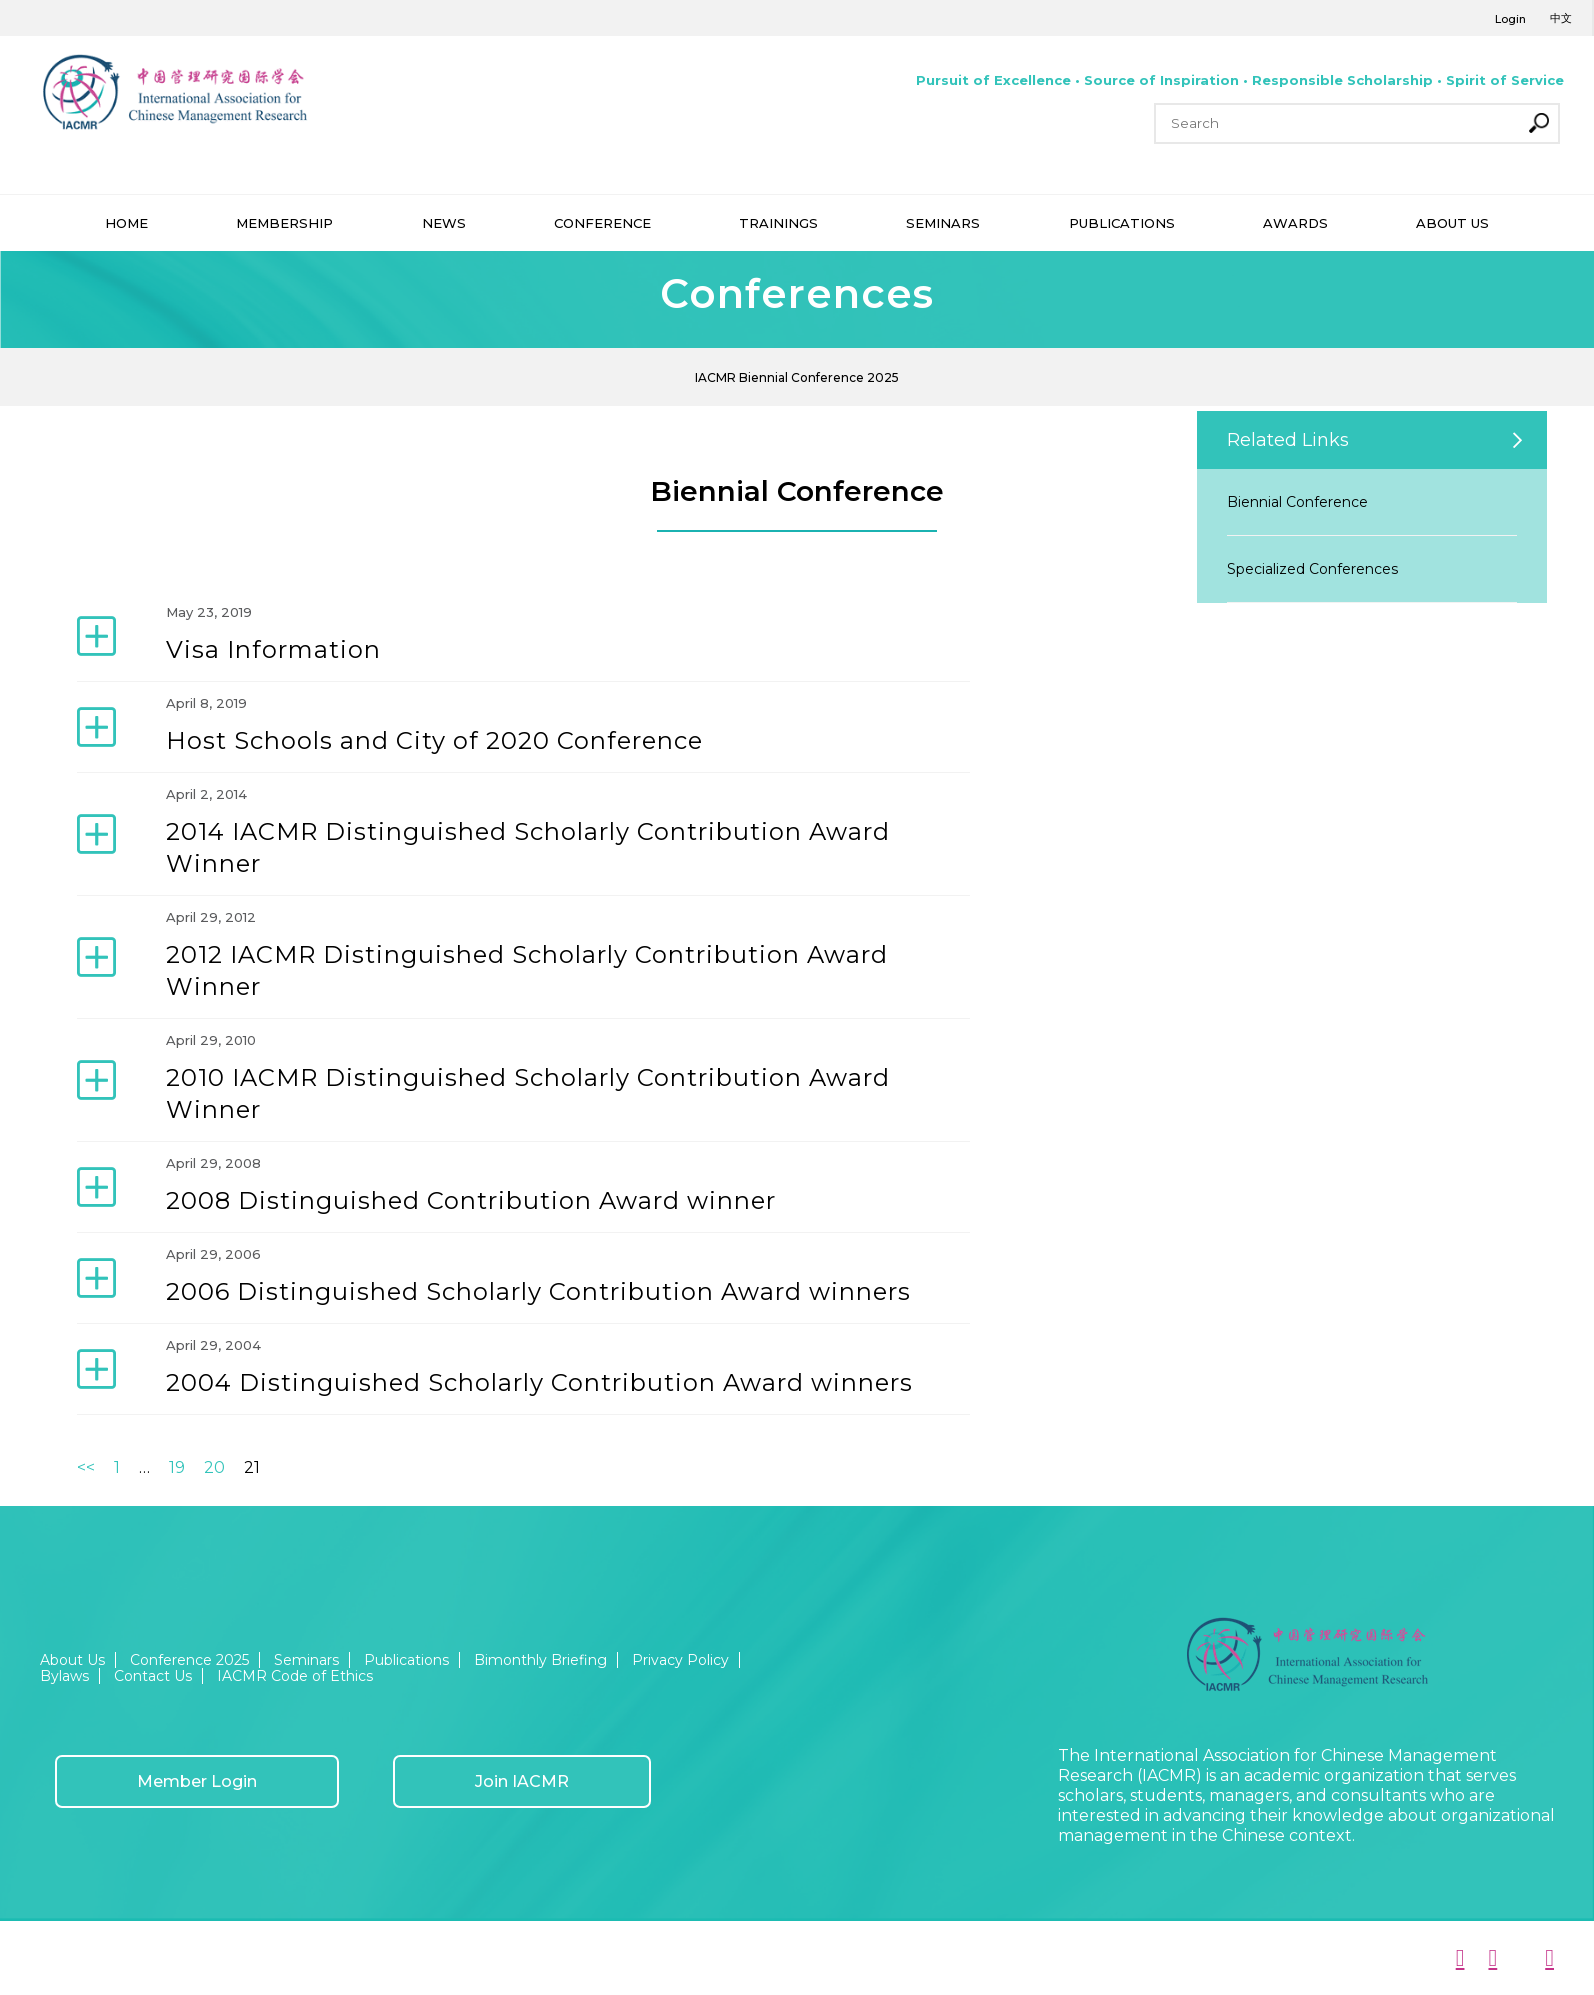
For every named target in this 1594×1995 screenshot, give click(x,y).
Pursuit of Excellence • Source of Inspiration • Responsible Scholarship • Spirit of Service (1240, 80)
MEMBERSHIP (284, 223)
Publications (406, 1660)
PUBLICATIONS (1122, 223)
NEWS (444, 223)
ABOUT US (1452, 223)
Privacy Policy (680, 1660)
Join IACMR (522, 1781)
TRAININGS (778, 223)
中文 (1561, 18)
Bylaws (64, 1676)
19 (177, 1467)
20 (214, 1467)
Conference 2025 (189, 1660)
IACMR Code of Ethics (295, 1676)
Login (1510, 19)
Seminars (306, 1660)
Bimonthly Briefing (540, 1660)
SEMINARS (943, 223)
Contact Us (153, 1676)
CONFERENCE (602, 223)
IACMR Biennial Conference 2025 (797, 377)
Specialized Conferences (1312, 569)
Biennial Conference (1297, 502)
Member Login (197, 1781)
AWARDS (1295, 223)
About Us (72, 1660)
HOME (126, 223)
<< (86, 1467)
